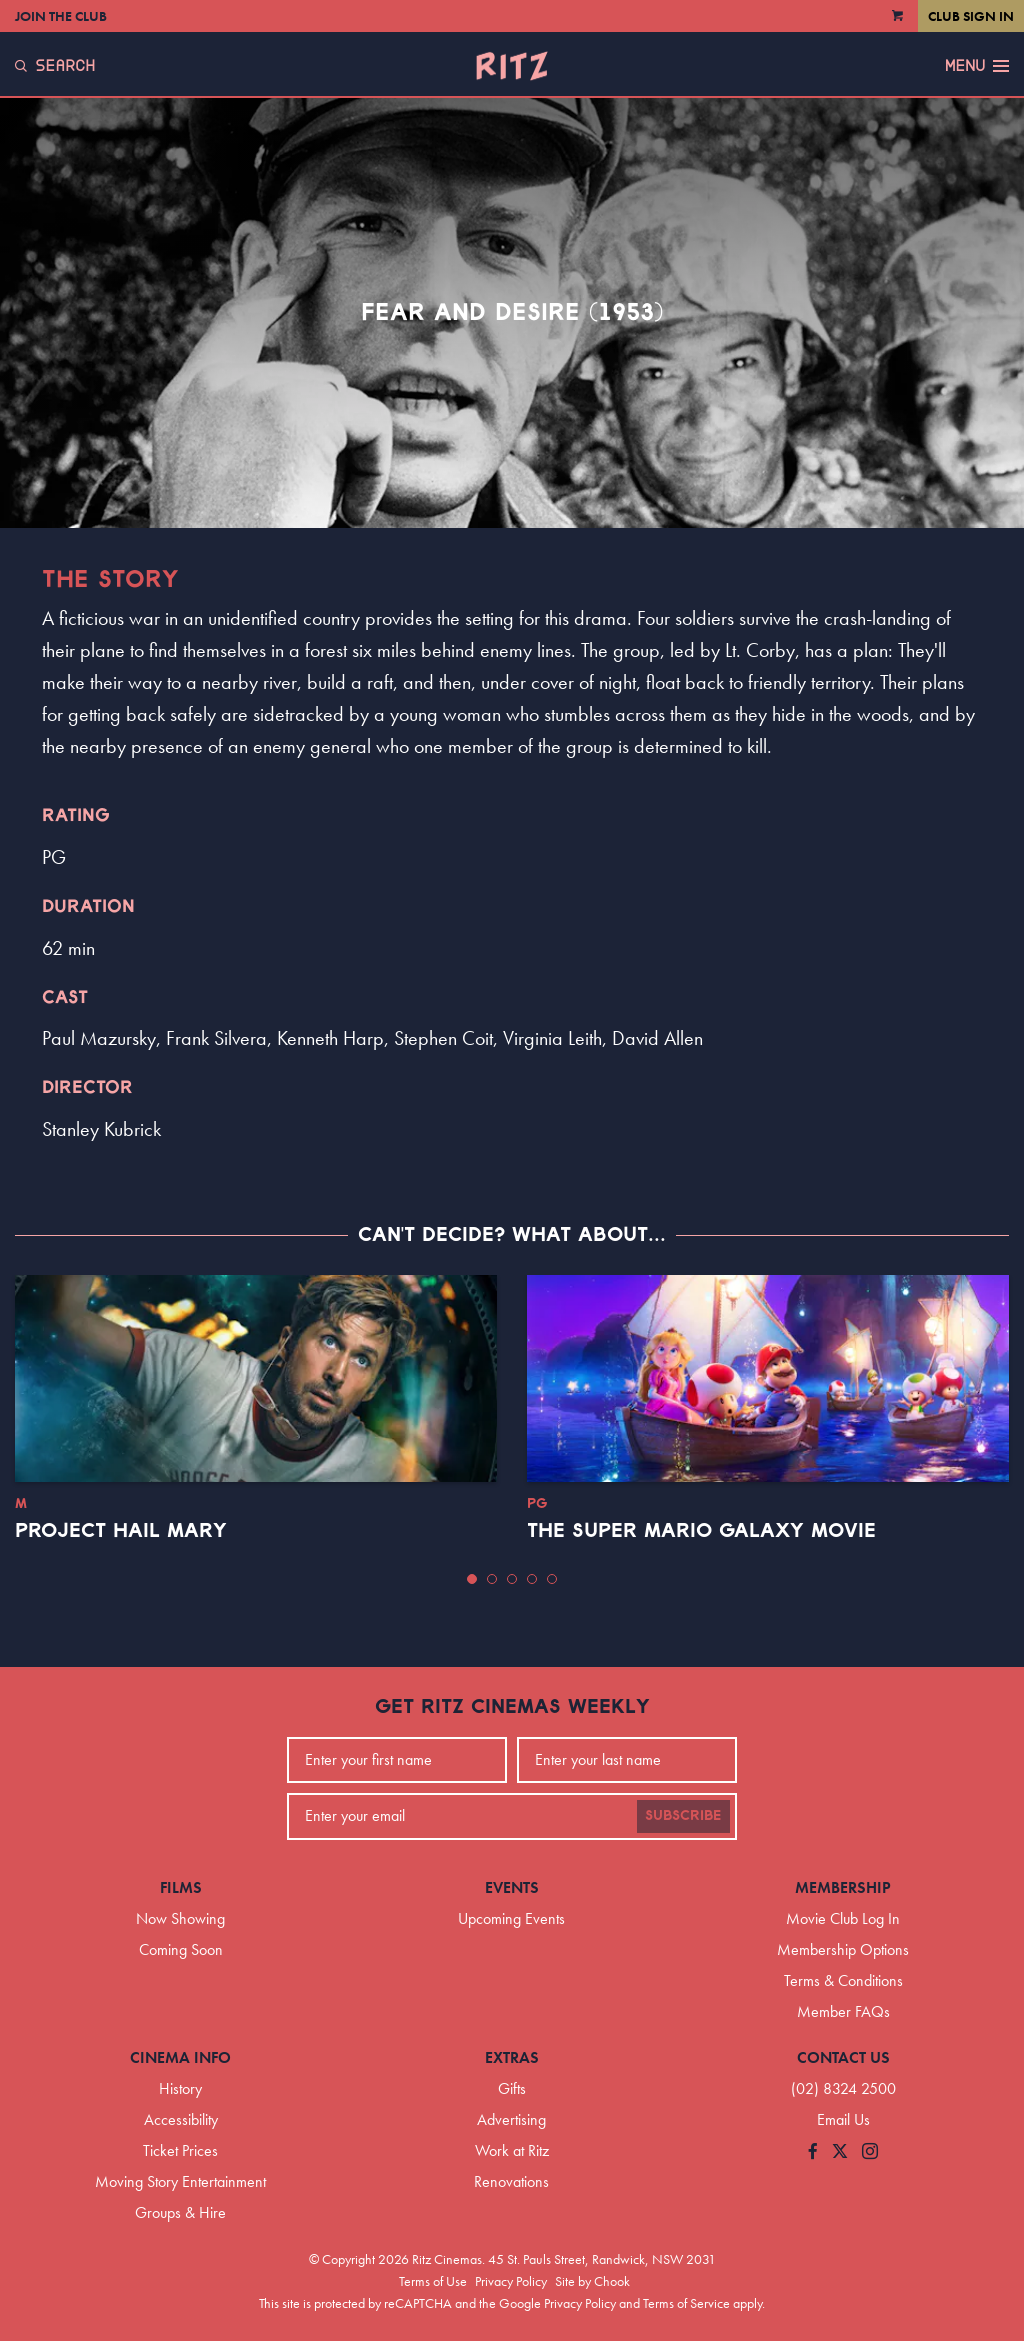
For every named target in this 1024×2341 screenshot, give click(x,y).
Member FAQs (843, 2011)
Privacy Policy (511, 2281)
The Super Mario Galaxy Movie (701, 1531)
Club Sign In (971, 16)
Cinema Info (180, 2057)
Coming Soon (181, 1949)
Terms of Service (686, 2303)
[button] (472, 1579)
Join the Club (61, 16)
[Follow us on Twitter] (840, 2152)
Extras (512, 2057)
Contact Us (843, 2057)
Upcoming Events (511, 1918)
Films (181, 1887)
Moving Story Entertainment (180, 2181)
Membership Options (843, 1949)
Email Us (843, 2119)
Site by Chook (592, 2281)
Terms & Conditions (843, 1980)
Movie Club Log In (843, 1918)
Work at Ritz (512, 2150)
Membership (843, 1887)
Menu (977, 66)
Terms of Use (433, 2281)
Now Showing (180, 1918)
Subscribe (683, 1816)
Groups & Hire (180, 2212)
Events (512, 1887)
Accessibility (181, 2119)
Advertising (511, 2119)
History (180, 2088)
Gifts (512, 2088)
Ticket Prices (180, 2150)
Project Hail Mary (121, 1531)
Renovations (511, 2181)
